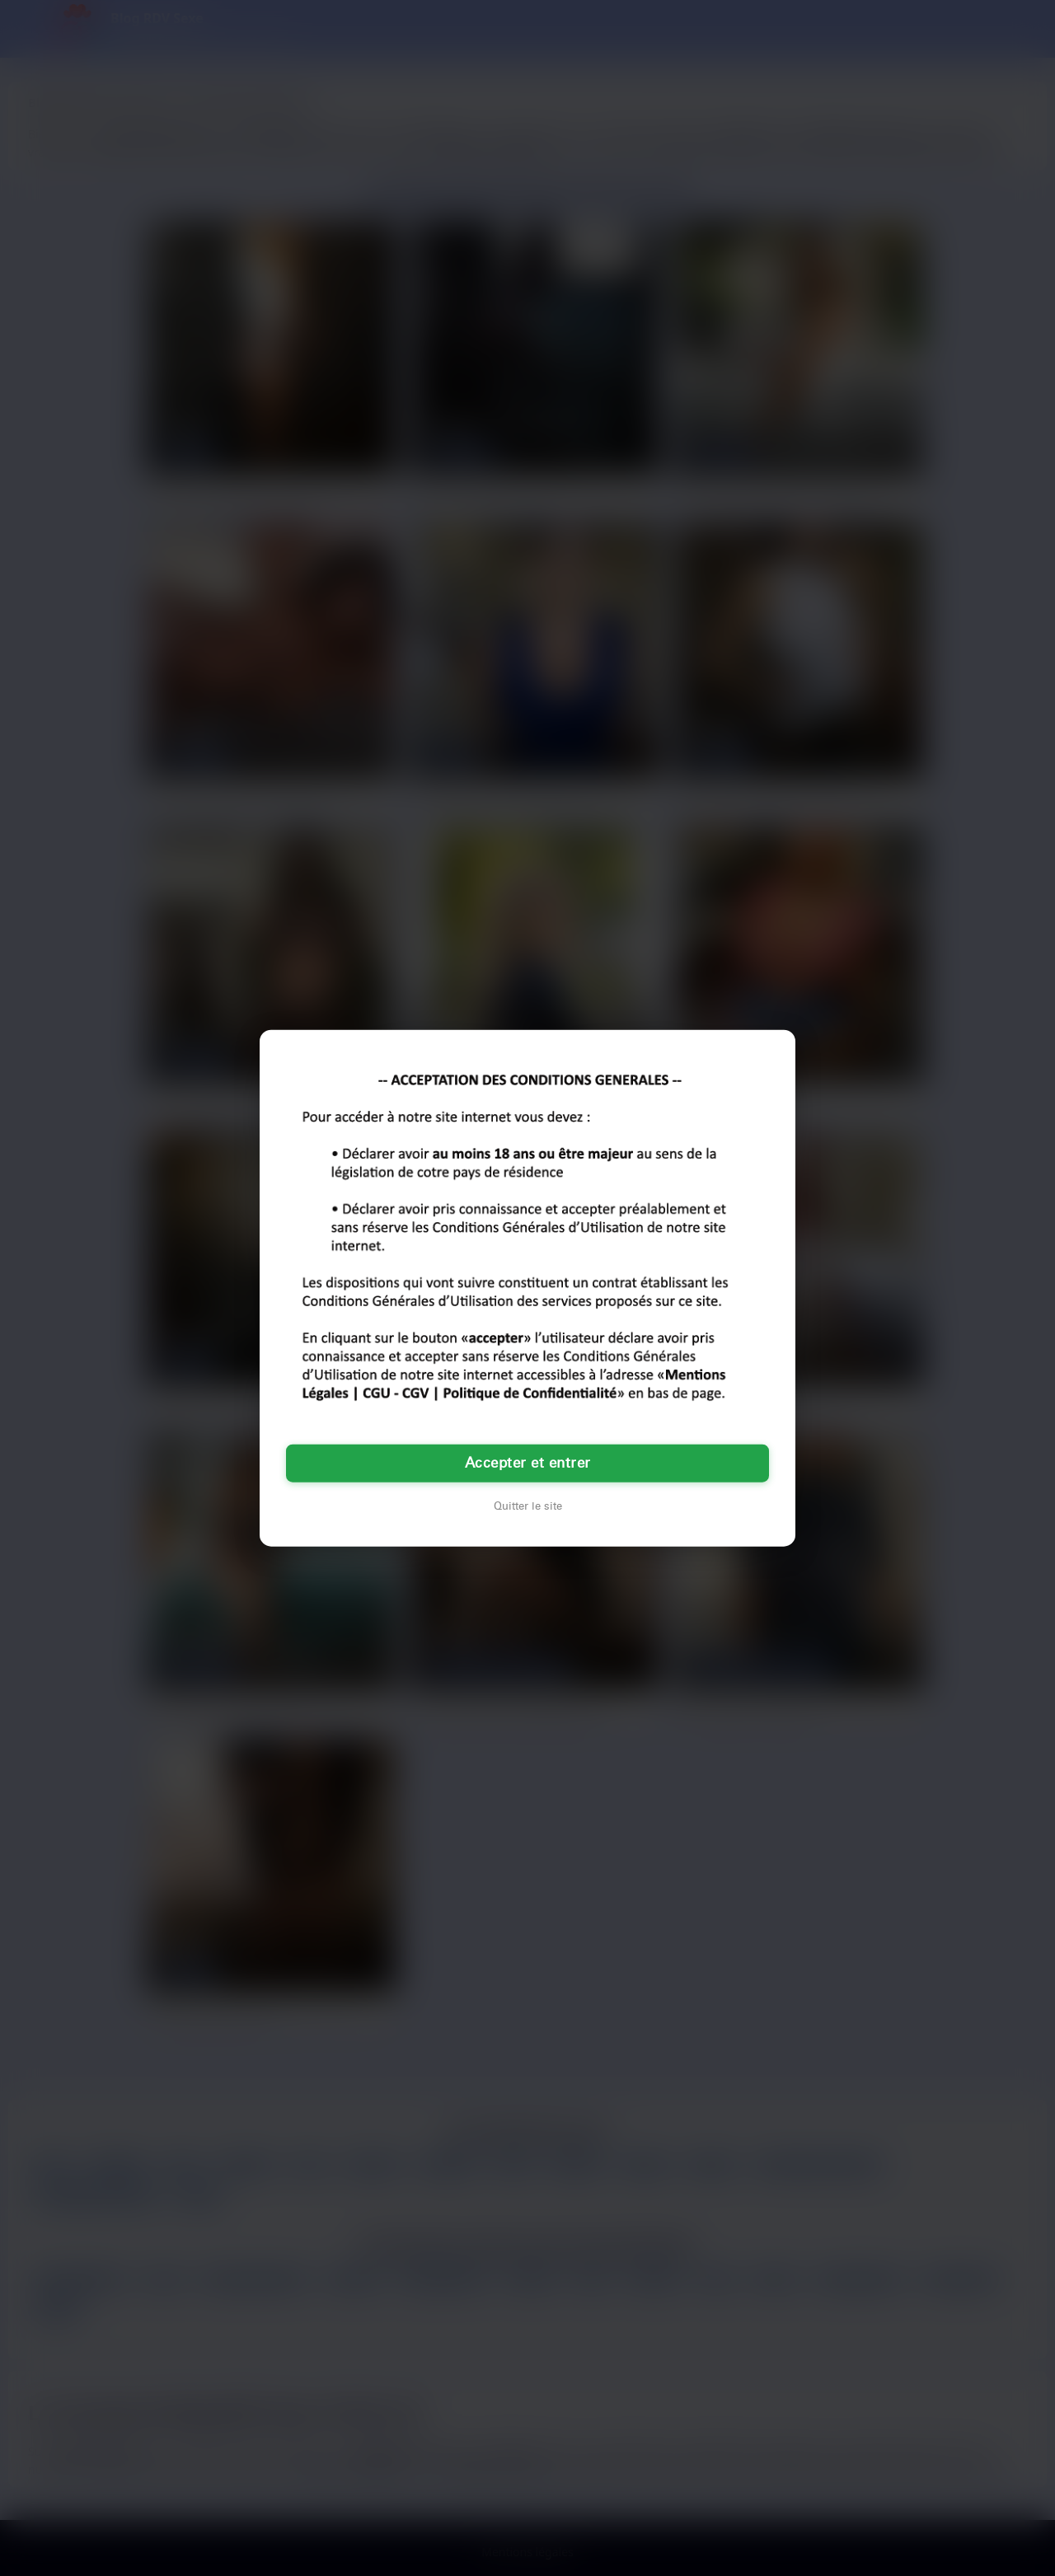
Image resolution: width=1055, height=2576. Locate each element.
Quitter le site (528, 1505)
